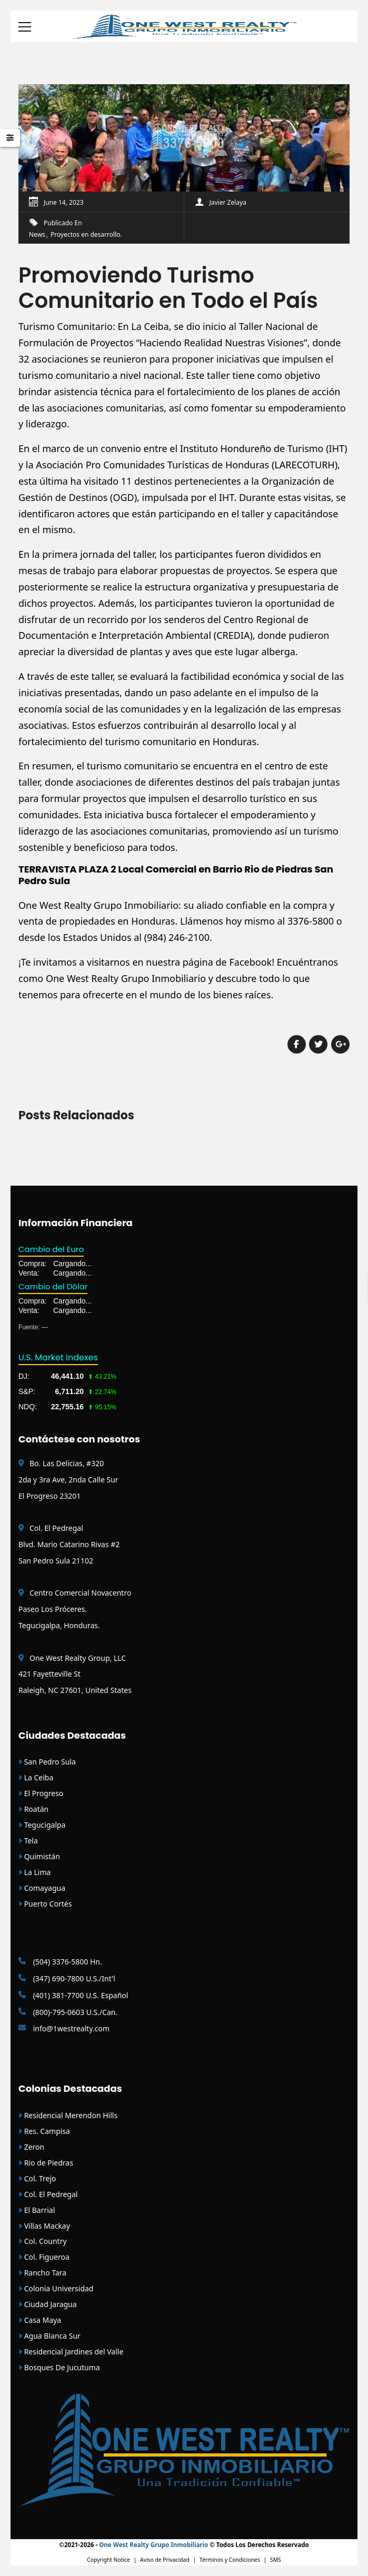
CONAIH (83, 2061)
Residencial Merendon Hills (67, 2115)
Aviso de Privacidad (165, 2559)
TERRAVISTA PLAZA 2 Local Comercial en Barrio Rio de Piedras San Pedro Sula (175, 875)
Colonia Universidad (55, 2288)
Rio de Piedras (45, 2163)
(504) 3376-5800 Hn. (60, 1962)
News (37, 234)
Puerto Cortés (45, 1904)
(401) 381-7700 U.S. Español (73, 1995)
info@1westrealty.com (64, 2028)
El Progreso (40, 1793)
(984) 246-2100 (177, 937)
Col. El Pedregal (47, 2194)
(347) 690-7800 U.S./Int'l (66, 1978)
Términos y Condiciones (230, 2559)
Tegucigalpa (41, 1825)
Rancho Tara (42, 2273)
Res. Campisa (44, 2131)
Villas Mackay (44, 2226)
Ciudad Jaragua (47, 2304)
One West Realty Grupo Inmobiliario (98, 905)
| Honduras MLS (116, 2061)
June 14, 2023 (64, 202)
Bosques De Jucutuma (59, 2367)
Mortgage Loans (45, 2061)
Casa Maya (39, 2320)
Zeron (31, 2147)
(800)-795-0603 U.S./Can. (67, 2012)
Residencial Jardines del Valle (70, 2352)
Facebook (250, 962)
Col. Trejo (37, 2178)
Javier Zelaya (228, 202)
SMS (275, 2559)
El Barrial (36, 2210)
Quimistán (39, 1856)
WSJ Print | (263, 2061)
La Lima (34, 1872)
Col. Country (42, 2241)
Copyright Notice (108, 2559)
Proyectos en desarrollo (85, 234)
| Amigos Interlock (163, 2061)
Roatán (33, 1809)
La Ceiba (35, 1777)
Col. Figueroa (43, 2257)
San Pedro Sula (47, 1762)
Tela (28, 1841)
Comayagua (41, 1888)
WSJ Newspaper (301, 2061)
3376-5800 (310, 921)
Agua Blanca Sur (49, 2336)
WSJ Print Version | (220, 2061)
